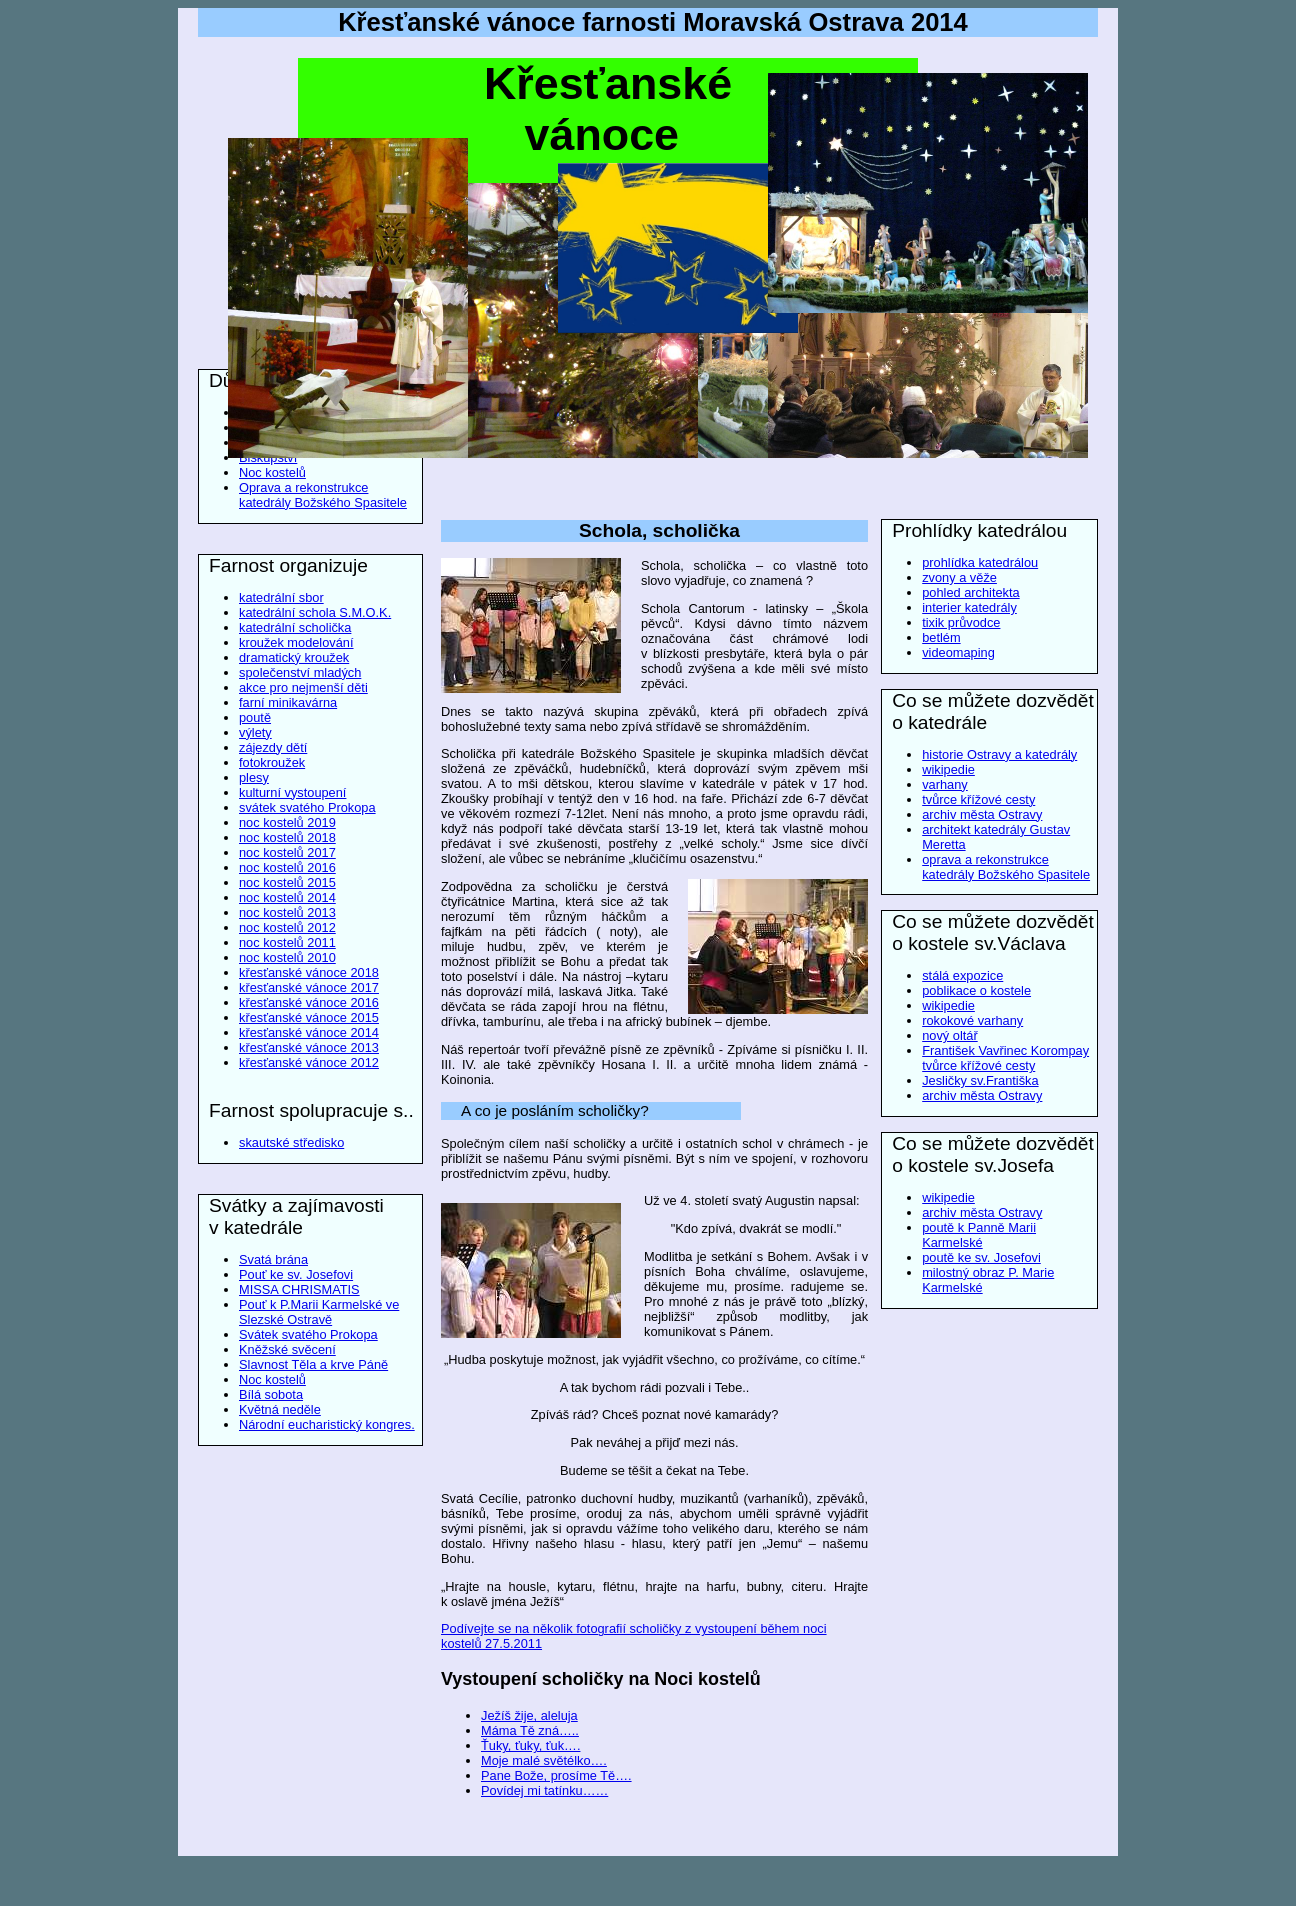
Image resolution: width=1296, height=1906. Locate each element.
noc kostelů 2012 (287, 927)
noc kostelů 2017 (287, 852)
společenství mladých (300, 672)
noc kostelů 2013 (287, 912)
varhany (945, 784)
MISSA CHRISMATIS (299, 1289)
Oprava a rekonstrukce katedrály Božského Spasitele (323, 495)
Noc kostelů (272, 472)
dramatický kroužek (294, 657)
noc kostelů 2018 (287, 837)
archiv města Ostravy (982, 814)
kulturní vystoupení (292, 792)
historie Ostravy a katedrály (999, 754)
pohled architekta (970, 592)
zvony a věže (959, 577)
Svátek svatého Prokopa (308, 1334)
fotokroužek (272, 762)
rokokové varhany (972, 1020)
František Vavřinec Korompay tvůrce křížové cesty (1005, 1058)
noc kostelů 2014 (287, 897)
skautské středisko (291, 1142)
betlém (941, 637)
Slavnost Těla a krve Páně (313, 1364)
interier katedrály (969, 607)
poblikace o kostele (976, 990)
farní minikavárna (288, 702)
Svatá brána (273, 1259)
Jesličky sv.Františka (980, 1080)
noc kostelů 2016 (287, 867)
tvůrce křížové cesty (978, 799)
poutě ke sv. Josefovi (981, 1257)
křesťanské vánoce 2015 (309, 1017)
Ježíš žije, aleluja (529, 1715)
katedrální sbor (281, 597)
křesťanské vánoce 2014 (309, 1032)
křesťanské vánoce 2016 (309, 1002)
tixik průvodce (961, 622)
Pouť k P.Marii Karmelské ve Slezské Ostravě (319, 1312)
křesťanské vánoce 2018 (309, 972)
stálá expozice (962, 975)
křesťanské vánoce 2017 (309, 987)
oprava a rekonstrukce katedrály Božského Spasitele (1006, 867)
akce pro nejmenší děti (303, 687)
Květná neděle (280, 1409)
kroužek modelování (296, 642)
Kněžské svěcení (287, 1349)
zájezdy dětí (273, 747)
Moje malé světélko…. (544, 1760)
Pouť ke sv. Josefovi (296, 1274)
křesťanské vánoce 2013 (309, 1047)
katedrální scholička (295, 627)
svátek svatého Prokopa (307, 807)
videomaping (958, 652)
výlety (255, 732)
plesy (254, 777)
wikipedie (948, 769)
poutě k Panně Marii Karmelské (979, 1235)
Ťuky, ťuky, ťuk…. (530, 1745)
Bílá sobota (271, 1394)
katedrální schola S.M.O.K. (315, 612)
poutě (255, 717)
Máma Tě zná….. (530, 1730)
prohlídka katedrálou (980, 562)
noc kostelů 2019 (287, 822)
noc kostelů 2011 (287, 942)
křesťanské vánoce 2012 (309, 1062)
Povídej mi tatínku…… (544, 1790)
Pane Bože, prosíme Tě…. (556, 1775)
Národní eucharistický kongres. (327, 1424)
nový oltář (949, 1035)
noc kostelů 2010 (287, 957)
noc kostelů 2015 (287, 882)
